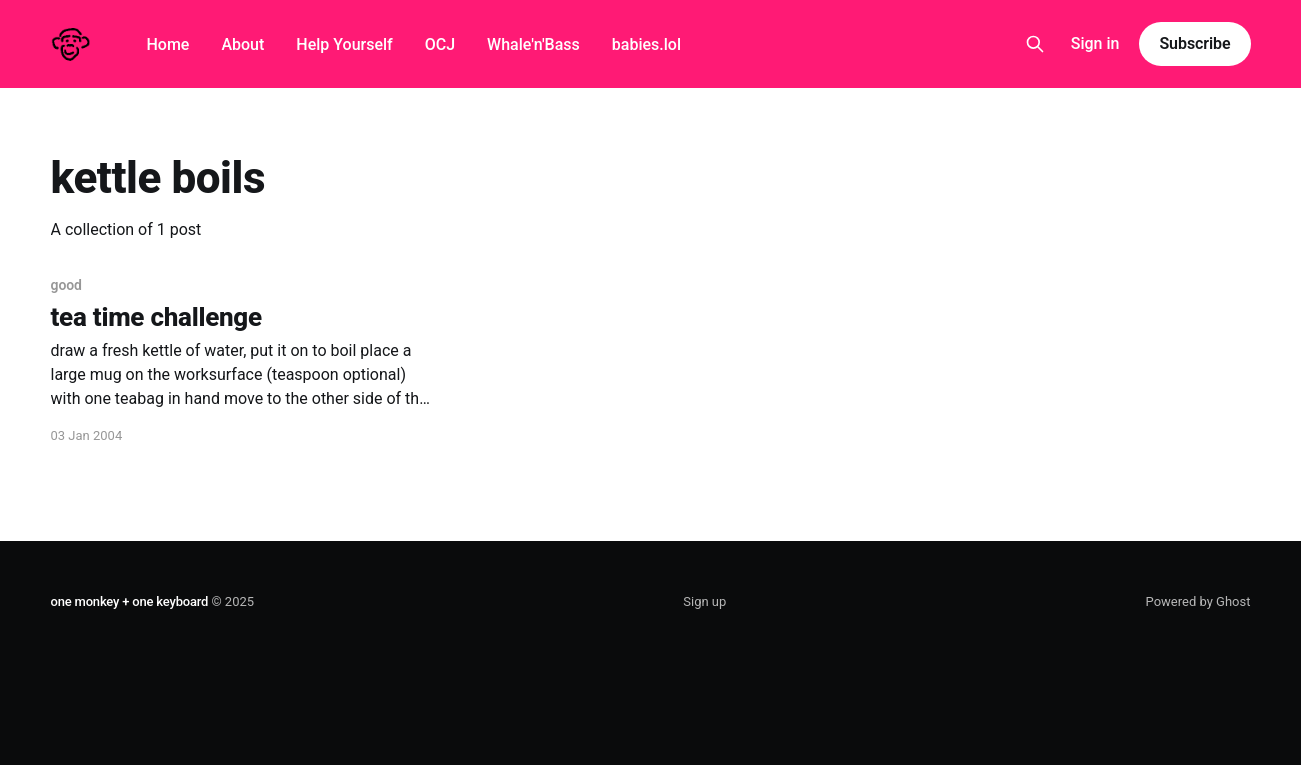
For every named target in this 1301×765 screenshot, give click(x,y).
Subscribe (1194, 43)
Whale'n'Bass (533, 44)
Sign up (704, 601)
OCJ (440, 44)
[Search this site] (1035, 44)
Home (168, 44)
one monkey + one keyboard (130, 601)
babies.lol (646, 44)
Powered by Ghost (1198, 601)
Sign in (1095, 43)
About (242, 44)
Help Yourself (344, 44)
